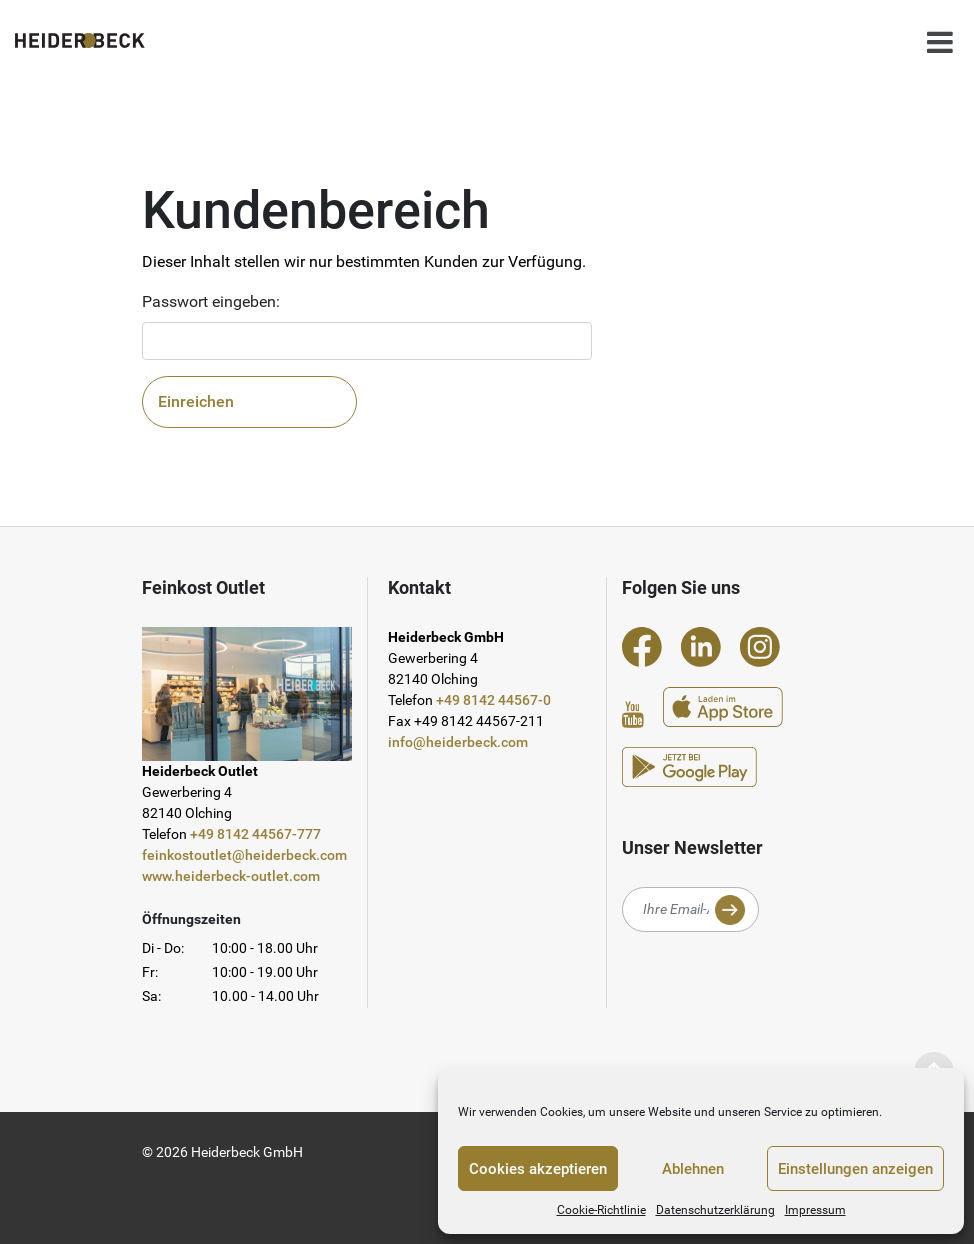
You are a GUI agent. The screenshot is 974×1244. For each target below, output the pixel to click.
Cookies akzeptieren (538, 1169)
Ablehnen (693, 1169)
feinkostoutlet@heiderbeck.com (244, 855)
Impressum (815, 1210)
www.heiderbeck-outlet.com (231, 876)
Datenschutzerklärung (715, 1210)
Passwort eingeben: (211, 301)
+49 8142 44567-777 (255, 834)
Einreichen (196, 401)
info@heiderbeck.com (458, 742)
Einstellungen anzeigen (855, 1169)
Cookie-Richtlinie (601, 1210)
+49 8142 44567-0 (493, 700)
